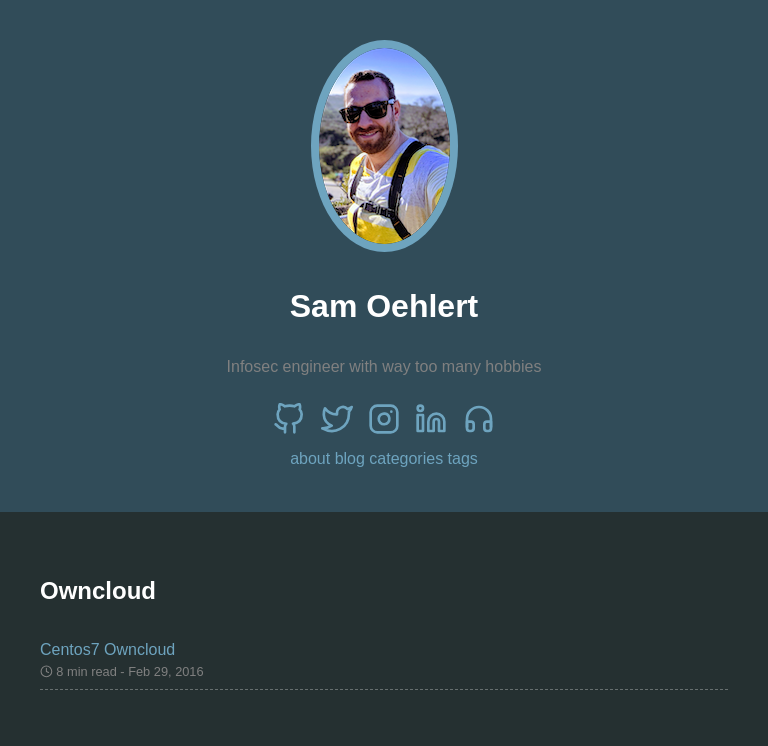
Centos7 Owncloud (107, 649)
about (310, 458)
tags (463, 458)
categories (406, 458)
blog (350, 458)
